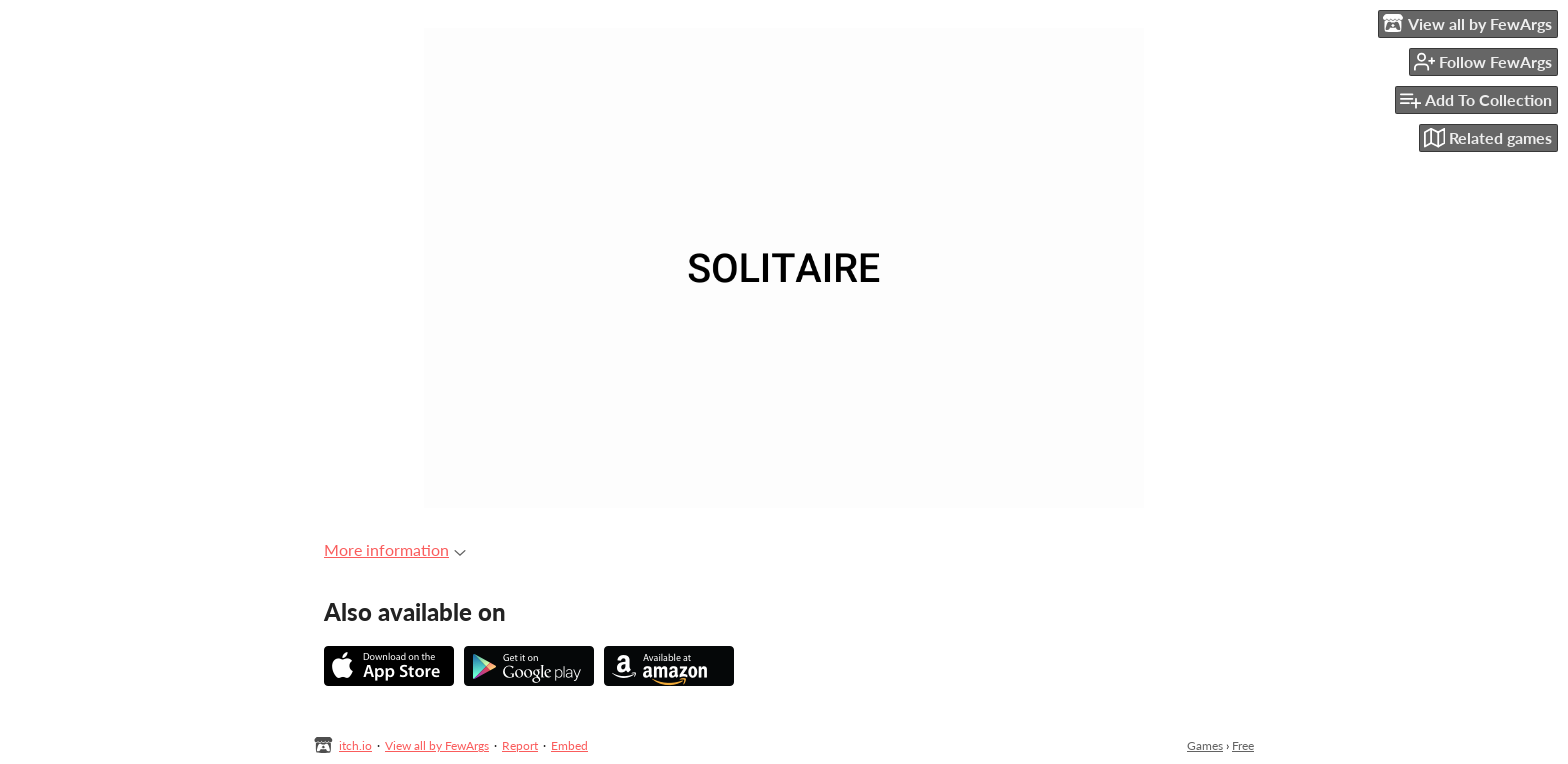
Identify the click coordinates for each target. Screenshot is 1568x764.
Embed (569, 745)
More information (395, 549)
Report (520, 745)
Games (1205, 745)
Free (1243, 745)
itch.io (355, 745)
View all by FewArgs (437, 745)
